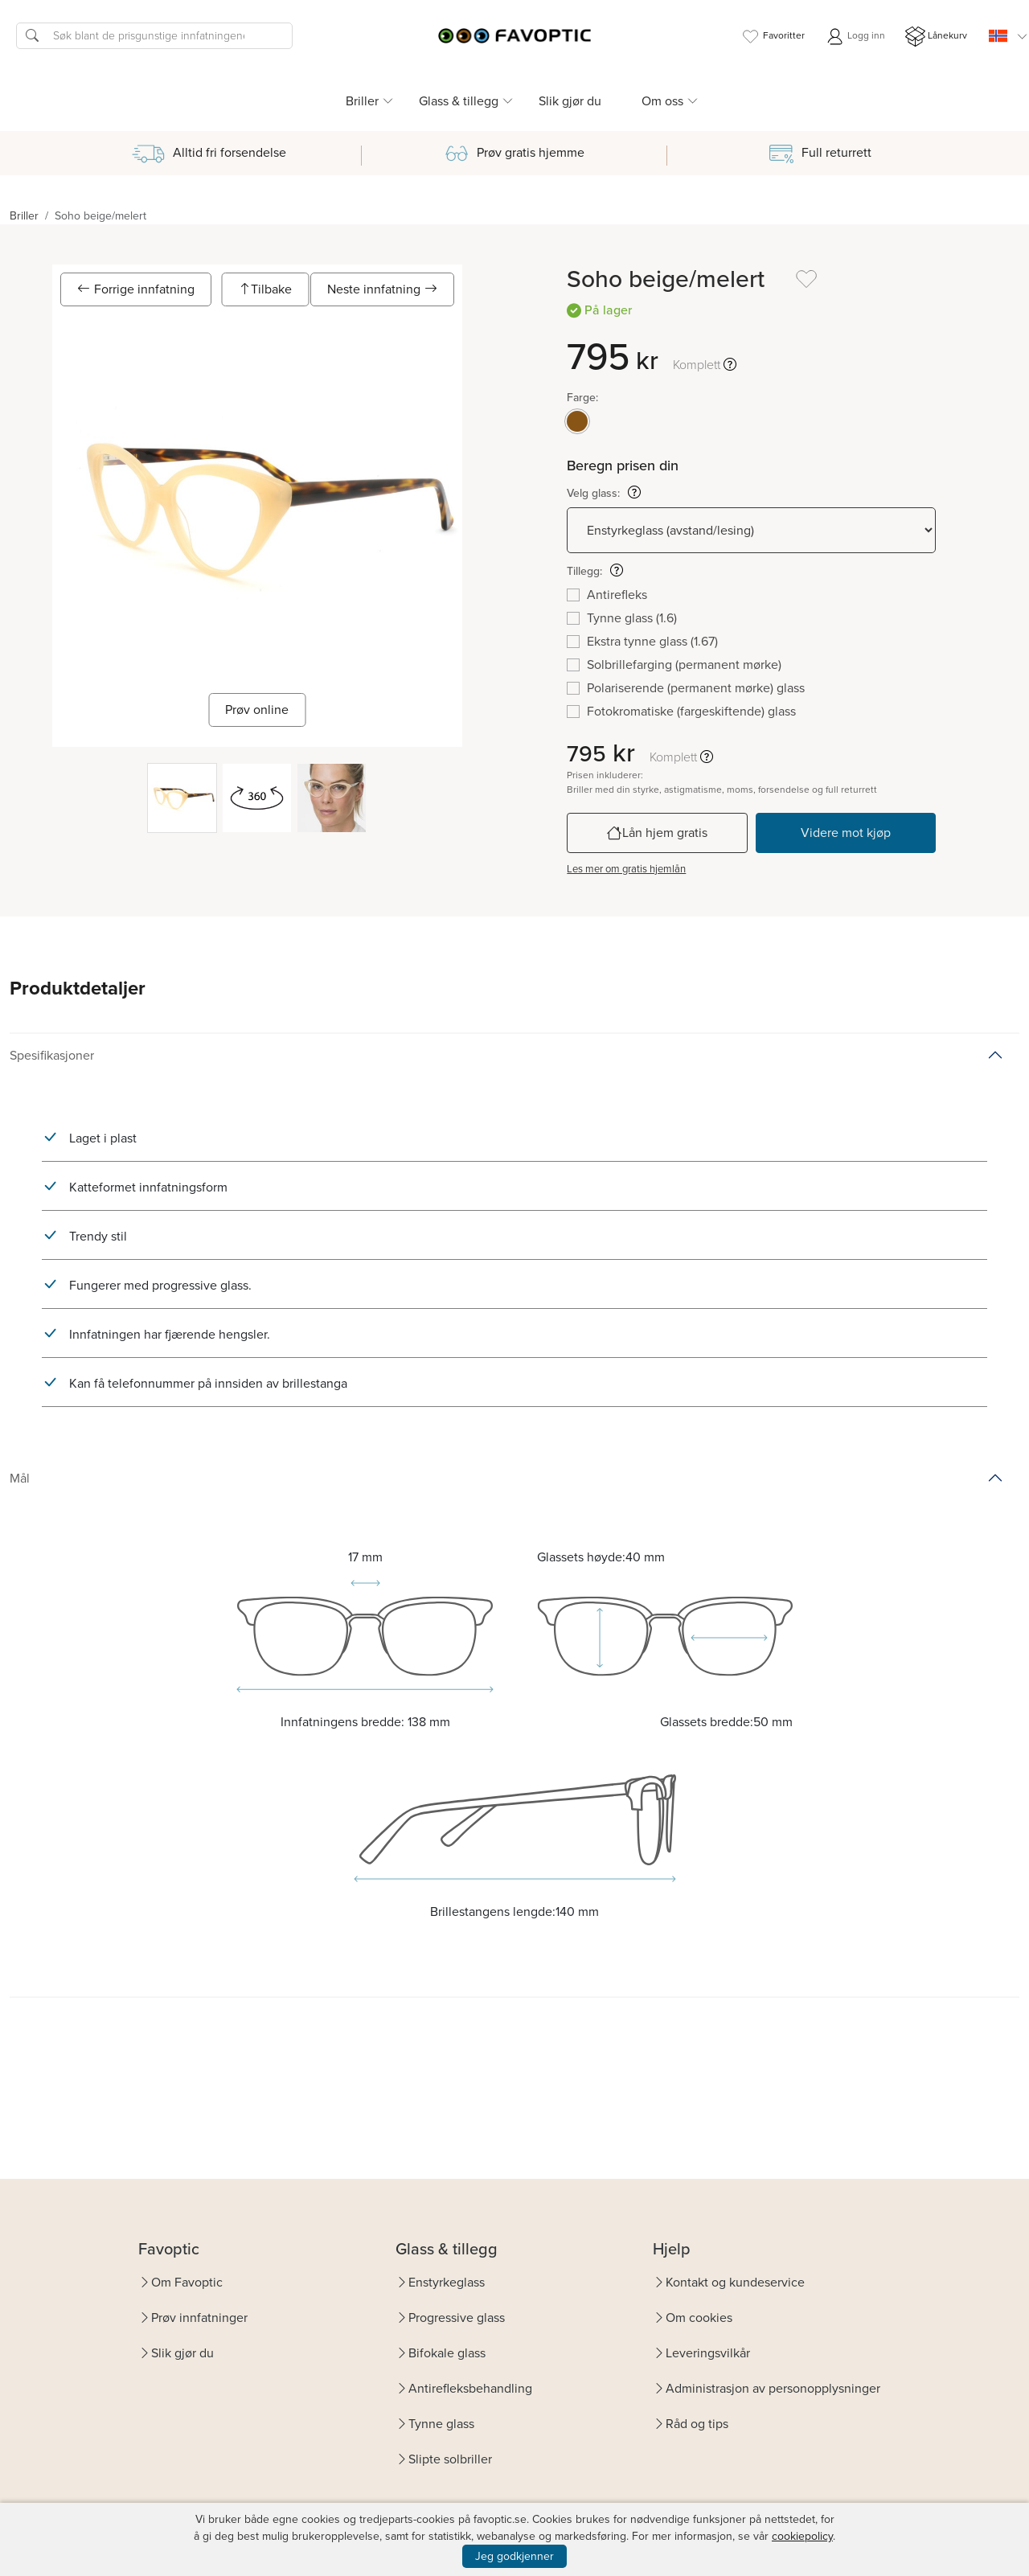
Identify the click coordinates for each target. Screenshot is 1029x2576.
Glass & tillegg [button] (458, 101)
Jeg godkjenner (514, 2556)
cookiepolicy (802, 2536)
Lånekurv (936, 37)
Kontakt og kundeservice (735, 2282)
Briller (24, 215)
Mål (20, 1478)
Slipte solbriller (450, 2459)
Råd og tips (697, 2423)
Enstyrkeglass (446, 2282)
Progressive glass (456, 2317)
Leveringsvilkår (708, 2353)
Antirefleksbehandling (470, 2388)
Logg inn (855, 37)
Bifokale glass (447, 2353)
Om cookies (699, 2317)
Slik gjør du (570, 101)
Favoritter (772, 37)
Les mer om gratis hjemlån (626, 868)
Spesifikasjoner (52, 1055)
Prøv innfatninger (199, 2317)
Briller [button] (362, 101)
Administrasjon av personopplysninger (773, 2388)
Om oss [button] (662, 101)
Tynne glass (441, 2423)
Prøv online (257, 709)
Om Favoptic (187, 2282)
